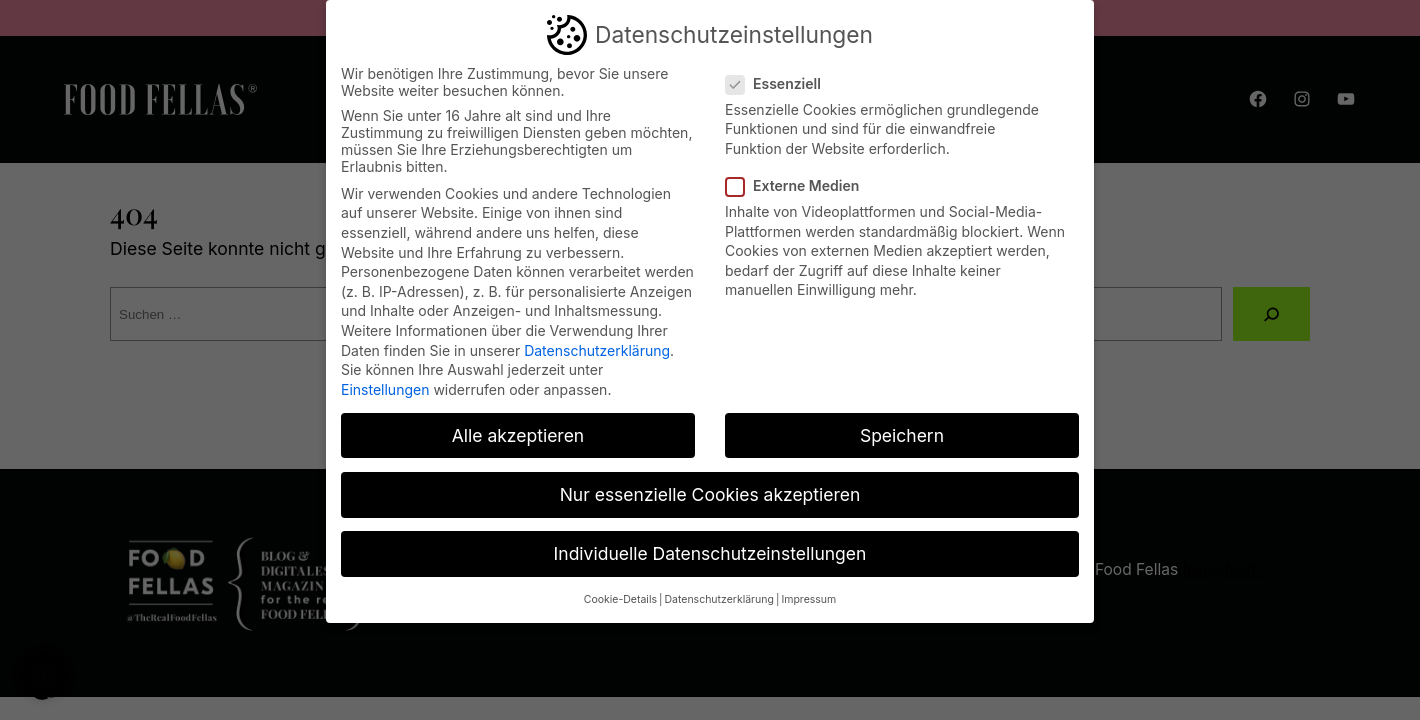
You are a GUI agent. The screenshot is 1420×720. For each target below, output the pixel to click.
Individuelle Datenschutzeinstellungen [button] (710, 552)
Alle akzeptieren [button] (518, 434)
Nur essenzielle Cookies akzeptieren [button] (710, 493)
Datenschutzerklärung (597, 349)
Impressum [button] (808, 598)
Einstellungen (385, 388)
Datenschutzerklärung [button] (718, 598)
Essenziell (781, 82)
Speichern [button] (902, 434)
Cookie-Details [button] (620, 598)
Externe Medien (800, 184)
